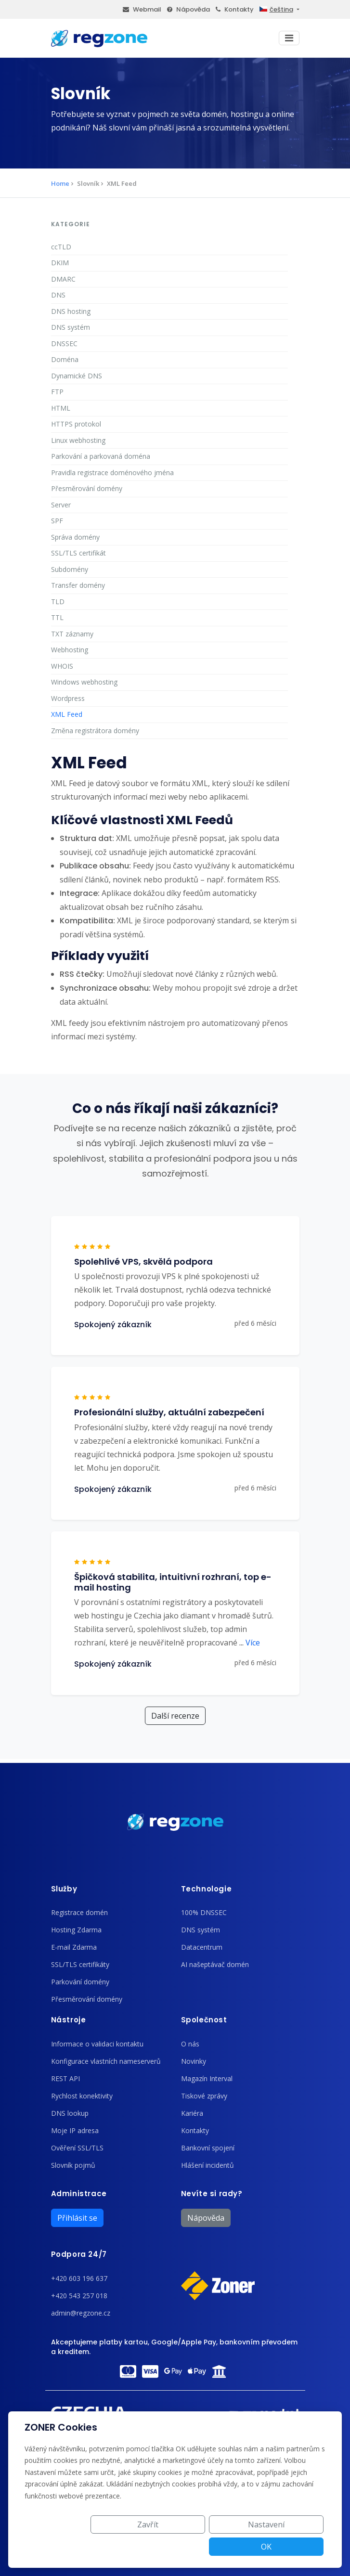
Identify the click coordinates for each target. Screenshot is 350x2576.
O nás (190, 2043)
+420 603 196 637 (79, 2278)
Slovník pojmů (73, 2165)
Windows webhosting (84, 681)
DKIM (60, 262)
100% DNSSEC (204, 1912)
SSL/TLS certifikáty (80, 1964)
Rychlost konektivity (82, 2095)
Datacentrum (201, 1947)
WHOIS (62, 666)
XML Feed (66, 714)
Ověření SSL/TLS (77, 2147)
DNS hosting (71, 311)
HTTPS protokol (76, 423)
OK (289, 2546)
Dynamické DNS (76, 375)
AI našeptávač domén (215, 1964)
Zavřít (142, 2546)
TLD (58, 601)
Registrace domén (79, 1912)
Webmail (142, 9)
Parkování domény (80, 1981)
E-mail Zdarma (74, 1947)
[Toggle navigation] (289, 38)
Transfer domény (78, 585)
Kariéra (192, 2113)
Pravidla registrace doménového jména (112, 472)
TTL (57, 617)
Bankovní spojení (207, 2147)
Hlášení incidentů (207, 2165)
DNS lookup (70, 2113)
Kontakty (235, 9)
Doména (64, 359)
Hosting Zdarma (76, 1929)
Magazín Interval (207, 2078)
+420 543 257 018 (79, 2295)
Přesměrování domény (86, 488)
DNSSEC (64, 343)
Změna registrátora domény (95, 730)
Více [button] (249, 1642)
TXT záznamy (72, 633)
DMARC (63, 279)
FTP (57, 391)
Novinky (193, 2061)
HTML (60, 408)
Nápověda (188, 9)
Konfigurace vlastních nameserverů (106, 2061)
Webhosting (69, 649)
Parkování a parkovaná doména (100, 456)
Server (61, 504)
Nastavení (215, 2546)
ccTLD (61, 246)
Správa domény (75, 537)
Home (60, 183)
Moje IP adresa (75, 2130)
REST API (65, 2078)
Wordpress (68, 698)
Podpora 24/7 (79, 2254)
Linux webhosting (78, 440)
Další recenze (175, 1715)
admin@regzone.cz (80, 2312)
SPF (57, 520)
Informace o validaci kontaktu (97, 2043)
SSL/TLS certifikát (78, 552)
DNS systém (70, 327)
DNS (58, 294)
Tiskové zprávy (204, 2095)
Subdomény (69, 569)
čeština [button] (276, 9)
